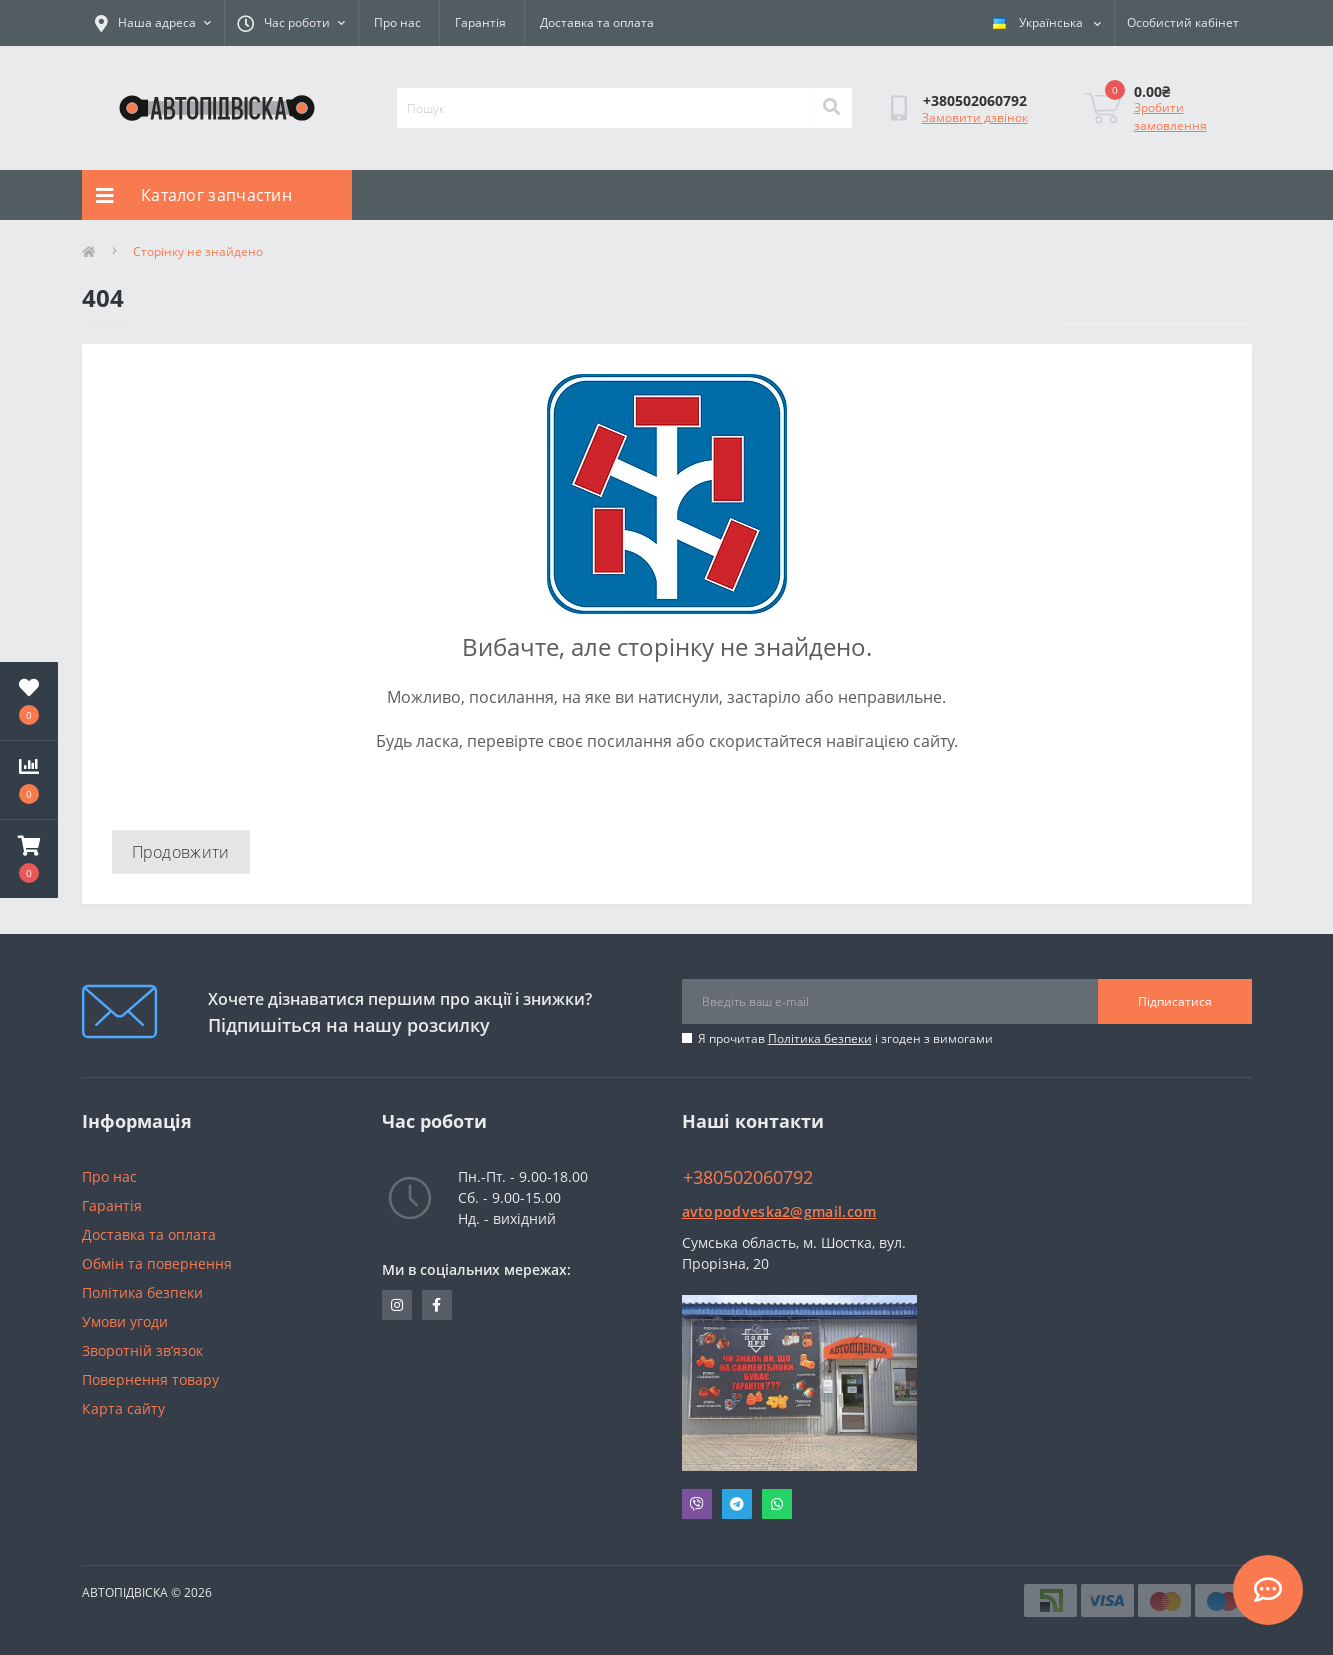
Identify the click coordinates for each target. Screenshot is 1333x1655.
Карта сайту (123, 1408)
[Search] (831, 108)
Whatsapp (777, 1504)
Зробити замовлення (1170, 116)
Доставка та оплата (597, 22)
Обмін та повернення (157, 1263)
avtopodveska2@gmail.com (779, 1211)
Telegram (737, 1504)
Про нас (397, 22)
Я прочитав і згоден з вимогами (845, 1038)
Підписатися (1175, 1001)
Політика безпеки (820, 1038)
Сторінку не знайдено (198, 251)
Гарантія (480, 22)
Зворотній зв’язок (142, 1350)
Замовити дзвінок (975, 117)
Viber (697, 1504)
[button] (29, 859)
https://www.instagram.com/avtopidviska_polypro (397, 1305)
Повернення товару (150, 1379)
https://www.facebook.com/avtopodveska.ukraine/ (436, 1305)
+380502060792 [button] (748, 1177)
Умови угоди (125, 1321)
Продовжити (181, 852)
